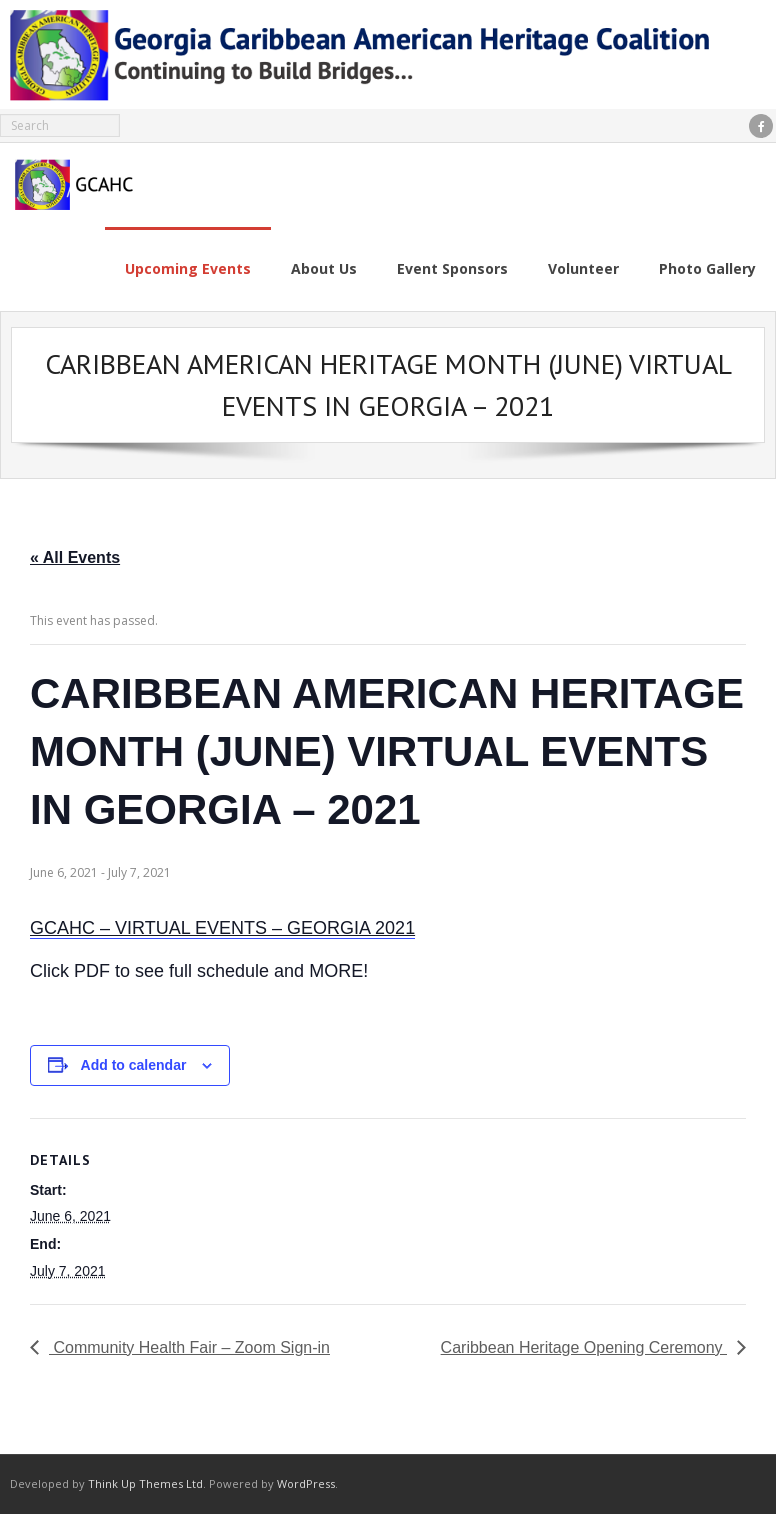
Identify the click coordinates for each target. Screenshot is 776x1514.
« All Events (75, 557)
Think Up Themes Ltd (145, 1483)
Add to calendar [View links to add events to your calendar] (134, 1065)
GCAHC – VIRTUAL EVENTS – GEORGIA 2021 (222, 928)
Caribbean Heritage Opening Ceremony (584, 1347)
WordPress (306, 1483)
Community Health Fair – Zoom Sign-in (189, 1347)
